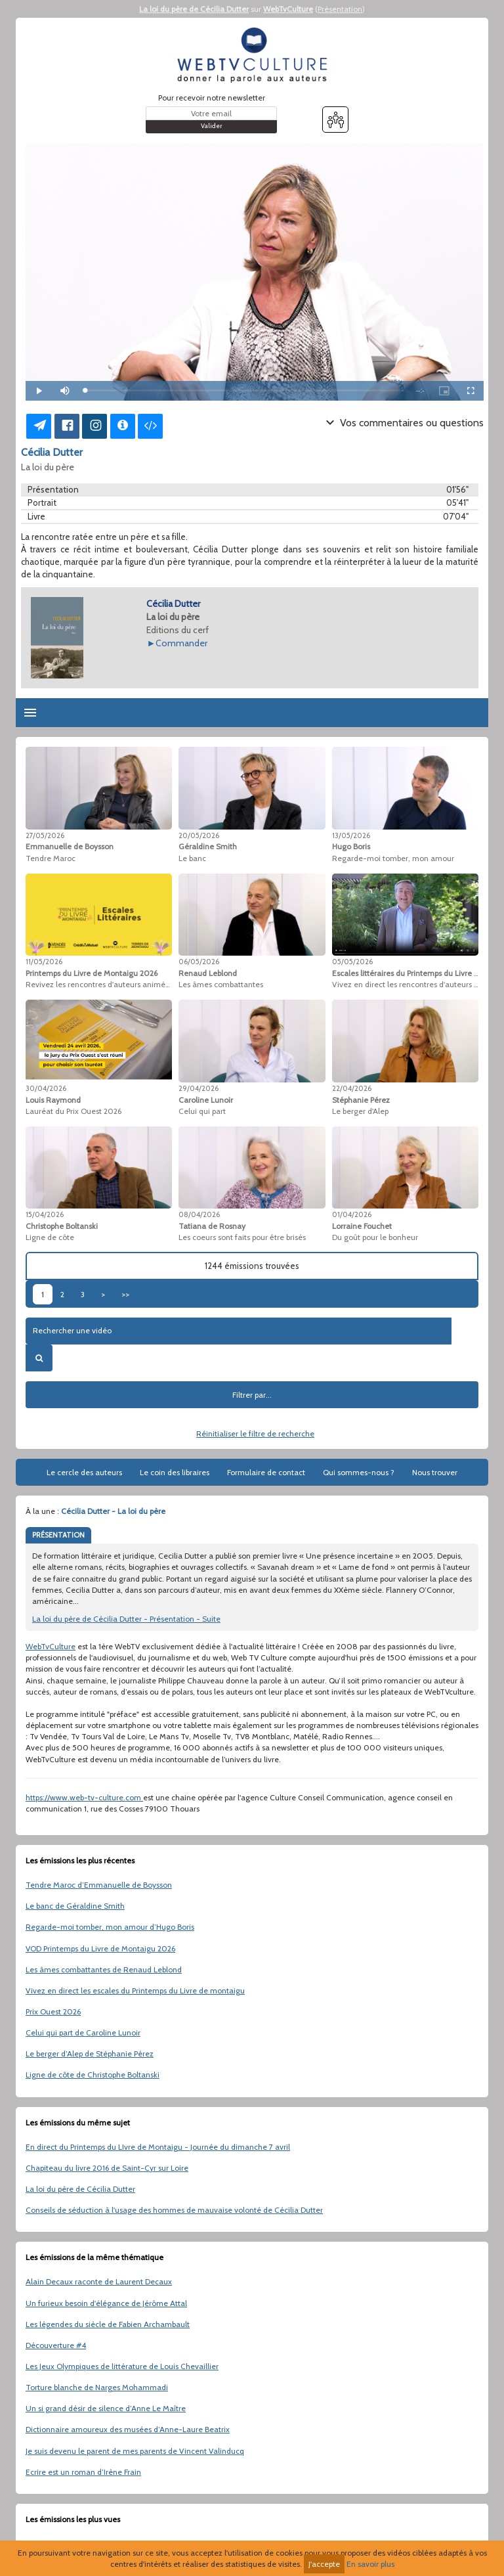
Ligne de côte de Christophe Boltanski (92, 2074)
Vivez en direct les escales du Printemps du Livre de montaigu (135, 1990)
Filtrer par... (252, 1395)
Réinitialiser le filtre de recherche (255, 1433)
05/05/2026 (352, 961)
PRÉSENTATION (58, 1535)
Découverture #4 (56, 2345)
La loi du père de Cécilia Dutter (194, 9)
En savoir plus (370, 2564)
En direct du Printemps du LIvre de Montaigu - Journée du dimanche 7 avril (158, 2147)
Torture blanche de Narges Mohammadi (97, 2387)
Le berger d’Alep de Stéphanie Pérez (90, 2053)
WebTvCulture (288, 9)
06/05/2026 (198, 961)
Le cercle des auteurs (84, 1472)
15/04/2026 (45, 1214)
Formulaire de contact (266, 1472)
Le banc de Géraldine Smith (75, 1906)
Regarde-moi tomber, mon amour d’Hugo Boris (110, 1927)
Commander (181, 643)
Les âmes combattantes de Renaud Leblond (104, 1969)
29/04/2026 (198, 1088)
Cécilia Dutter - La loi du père (113, 1511)
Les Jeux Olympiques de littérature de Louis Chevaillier (122, 2366)
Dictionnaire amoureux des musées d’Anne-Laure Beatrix (128, 2429)
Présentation (340, 9)
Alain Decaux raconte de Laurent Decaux (99, 2281)
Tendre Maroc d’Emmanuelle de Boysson (99, 1885)
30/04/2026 (46, 1088)
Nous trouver (434, 1472)
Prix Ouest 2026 (53, 2011)
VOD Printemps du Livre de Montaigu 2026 (100, 1948)
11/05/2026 (44, 961)
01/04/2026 (351, 1214)
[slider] (244, 390)
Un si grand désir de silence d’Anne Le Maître (106, 2408)
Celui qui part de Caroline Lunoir (83, 2032)
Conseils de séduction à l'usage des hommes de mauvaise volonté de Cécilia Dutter (174, 2210)
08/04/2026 (199, 1214)
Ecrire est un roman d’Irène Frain (83, 2472)
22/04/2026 (351, 1088)
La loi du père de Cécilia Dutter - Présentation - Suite (126, 1619)
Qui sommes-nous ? (358, 1472)
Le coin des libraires (174, 1472)
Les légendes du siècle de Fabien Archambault (108, 2324)
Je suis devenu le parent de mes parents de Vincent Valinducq (135, 2451)
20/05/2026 (198, 835)
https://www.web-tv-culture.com (84, 1797)
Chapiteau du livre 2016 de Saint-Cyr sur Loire (107, 2168)
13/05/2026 (351, 835)
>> (125, 1294)
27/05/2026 (45, 835)
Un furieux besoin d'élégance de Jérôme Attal (106, 2303)
